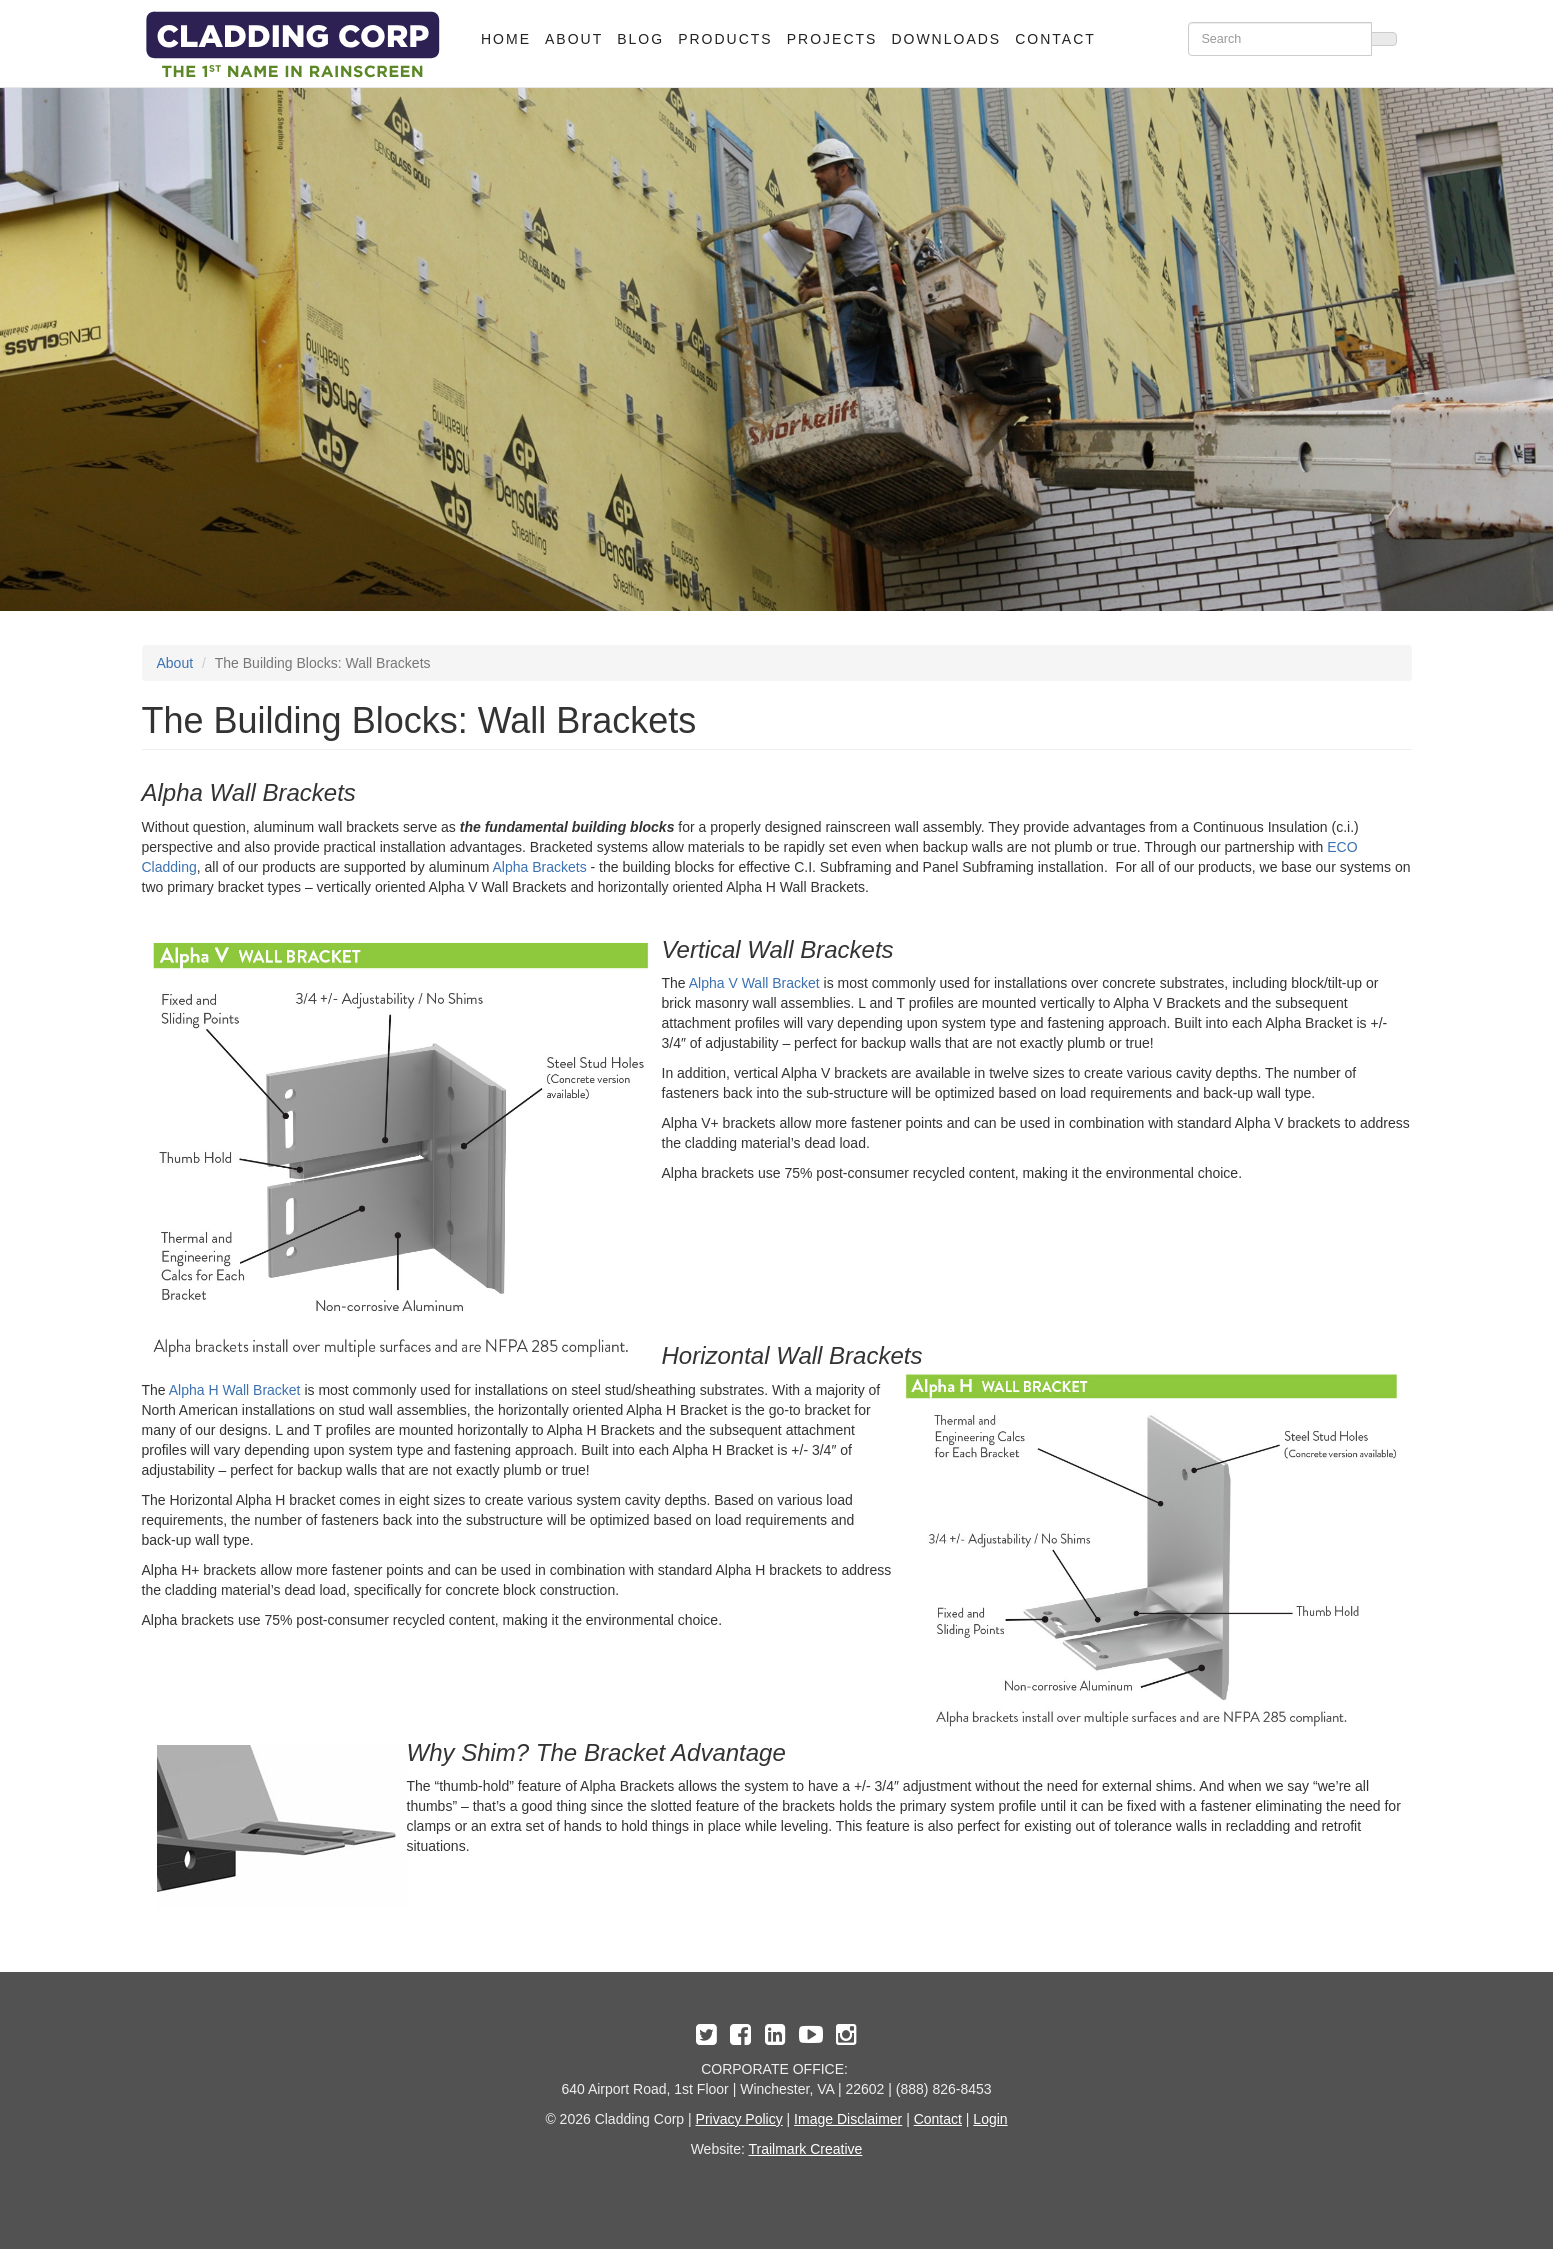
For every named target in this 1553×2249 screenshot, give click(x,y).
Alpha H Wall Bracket (235, 1390)
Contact (1055, 39)
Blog (640, 39)
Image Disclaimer (848, 2119)
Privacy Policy (739, 2119)
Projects (832, 39)
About (574, 39)
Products (725, 39)
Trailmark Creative (806, 2149)
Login (990, 2119)
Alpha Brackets (539, 867)
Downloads (946, 39)
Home (506, 39)
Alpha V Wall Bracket (754, 983)
